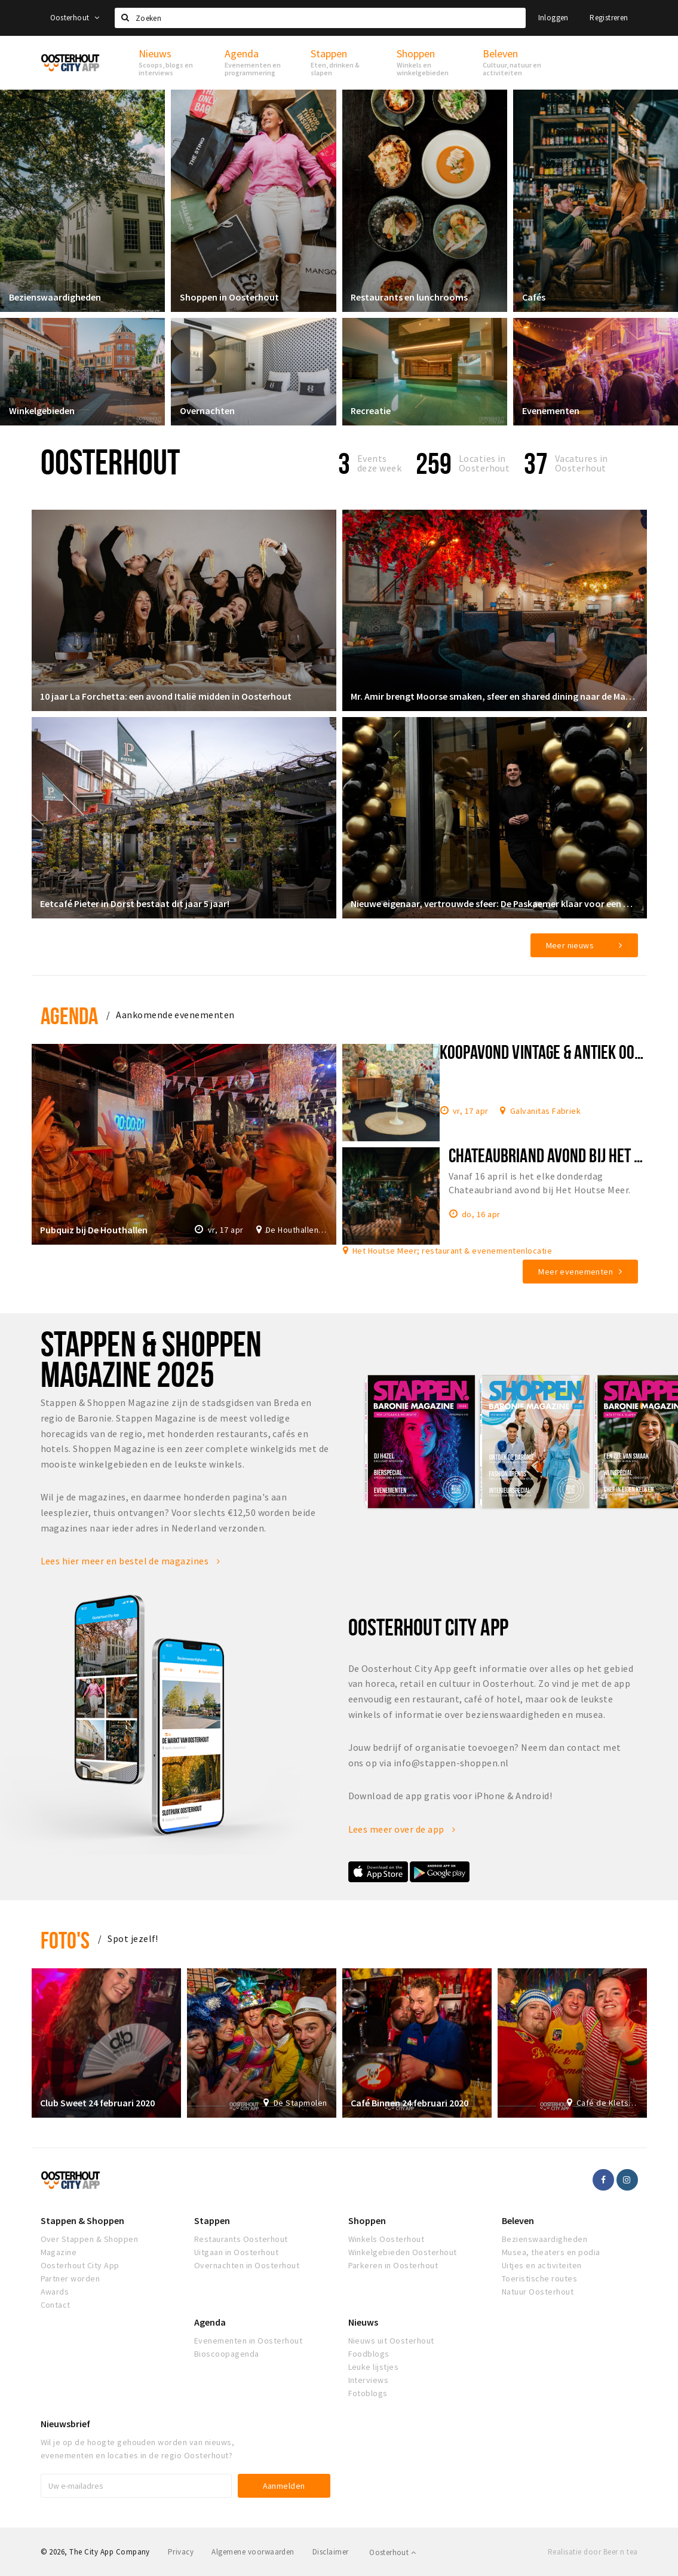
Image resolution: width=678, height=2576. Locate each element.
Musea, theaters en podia (551, 2252)
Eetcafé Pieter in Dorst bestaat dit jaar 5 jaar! (135, 903)
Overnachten (207, 410)
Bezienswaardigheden (55, 297)
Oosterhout (75, 18)
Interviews (368, 2380)
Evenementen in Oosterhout (248, 2340)
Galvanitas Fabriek (545, 1110)
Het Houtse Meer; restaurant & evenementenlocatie (452, 1250)
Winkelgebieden (42, 410)
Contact (55, 2304)
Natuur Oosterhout (537, 2291)
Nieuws (363, 2322)
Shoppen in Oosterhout (229, 297)
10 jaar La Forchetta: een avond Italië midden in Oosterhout (166, 696)
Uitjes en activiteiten (542, 2265)
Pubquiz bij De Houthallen (94, 1230)
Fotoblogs (368, 2393)
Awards (55, 2291)
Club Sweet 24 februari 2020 (98, 2103)
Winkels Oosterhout (386, 2239)
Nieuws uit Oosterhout (391, 2340)
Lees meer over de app (402, 1829)
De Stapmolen (300, 2102)
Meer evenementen (575, 1271)
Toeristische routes (539, 2278)
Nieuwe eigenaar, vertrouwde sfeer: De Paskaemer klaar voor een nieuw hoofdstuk (494, 903)
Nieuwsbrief (65, 2424)
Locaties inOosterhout (484, 463)
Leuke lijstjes (373, 2366)
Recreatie (371, 410)
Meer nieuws (570, 945)
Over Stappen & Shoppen (90, 2239)
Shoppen (367, 2220)
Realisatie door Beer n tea (592, 2552)
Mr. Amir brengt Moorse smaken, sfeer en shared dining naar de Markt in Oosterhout (494, 696)
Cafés (533, 297)
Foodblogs (368, 2353)
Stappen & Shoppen (82, 2220)
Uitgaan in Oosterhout (236, 2252)
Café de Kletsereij (607, 2102)
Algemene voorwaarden (252, 2552)
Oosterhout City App (80, 2265)
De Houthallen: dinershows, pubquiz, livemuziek (296, 1229)
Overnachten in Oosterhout (246, 2265)
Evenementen (550, 410)
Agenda (70, 1015)
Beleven (518, 2220)
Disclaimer (330, 2552)
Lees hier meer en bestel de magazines (130, 1561)
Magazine (59, 2252)
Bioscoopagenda (226, 2353)
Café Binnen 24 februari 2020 (410, 2103)
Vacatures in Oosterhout (581, 463)
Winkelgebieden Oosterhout (402, 2252)
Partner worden (70, 2278)
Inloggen (553, 18)
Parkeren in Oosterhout (393, 2265)
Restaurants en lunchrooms (409, 297)
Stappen (212, 2220)
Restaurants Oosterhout (241, 2239)
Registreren (609, 18)
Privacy (181, 2552)
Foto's (65, 1940)
